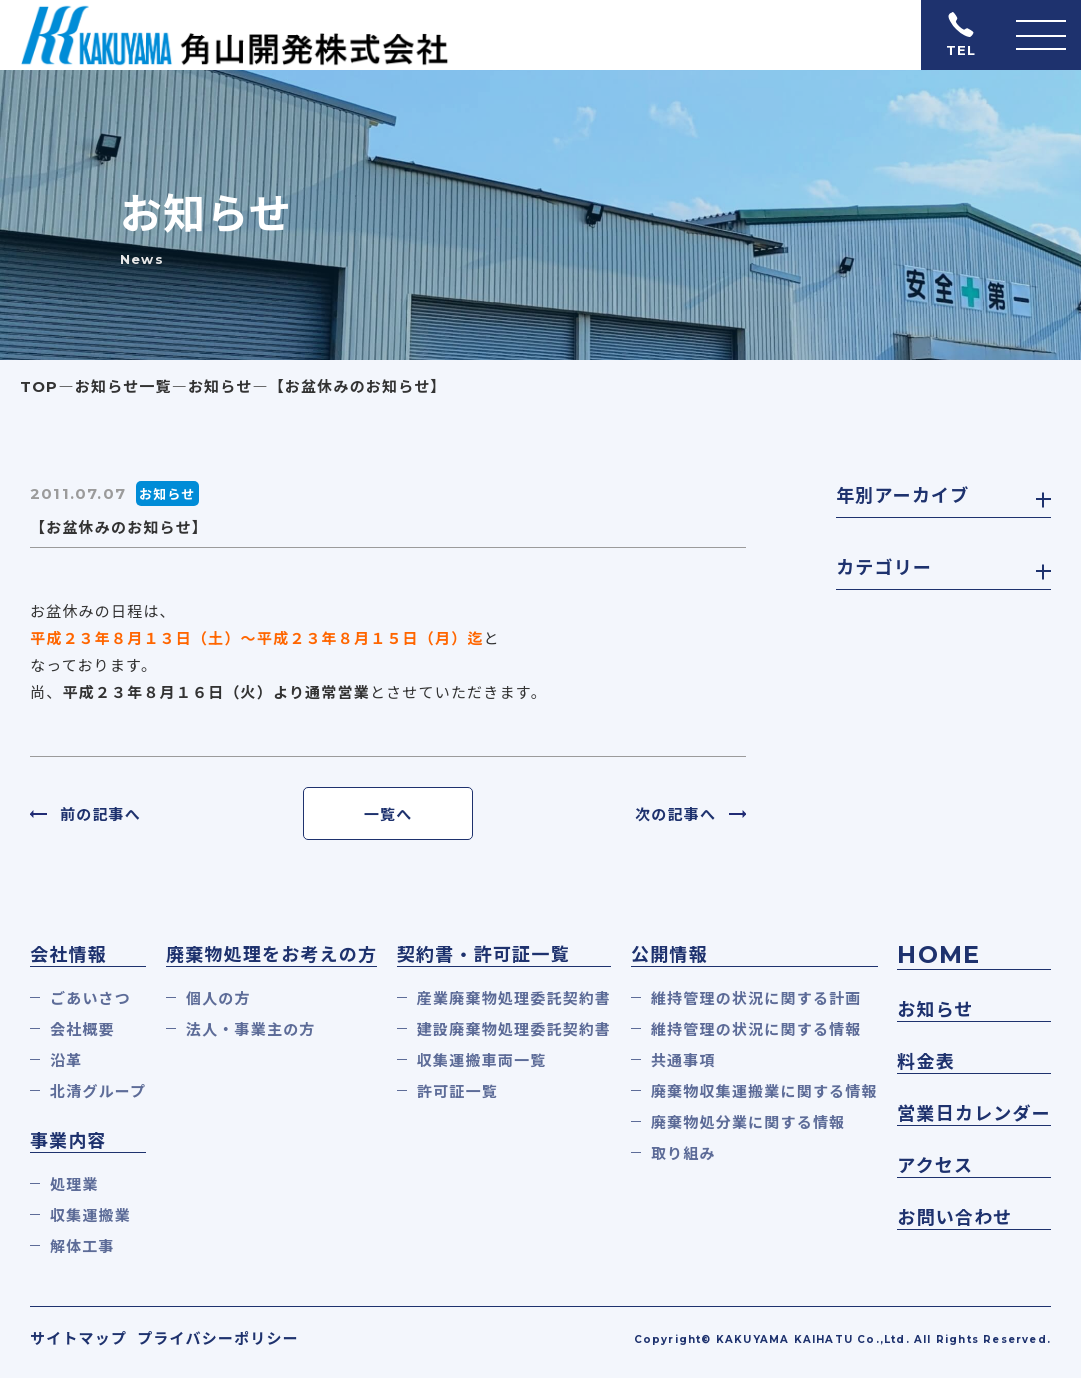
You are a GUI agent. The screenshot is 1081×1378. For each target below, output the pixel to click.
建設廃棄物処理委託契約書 (514, 1029)
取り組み (683, 1153)
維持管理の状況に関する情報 (756, 1029)
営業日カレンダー (974, 1114)
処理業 (74, 1184)
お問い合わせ (954, 1218)
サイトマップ (78, 1338)
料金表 (926, 1062)
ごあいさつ (90, 998)
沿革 (66, 1060)
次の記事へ (675, 814)
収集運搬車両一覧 (482, 1060)
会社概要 (82, 1029)
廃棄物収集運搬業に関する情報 (764, 1091)
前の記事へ (100, 814)
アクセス (935, 1166)
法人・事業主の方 (251, 1029)
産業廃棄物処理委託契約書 (514, 998)
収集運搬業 (90, 1215)
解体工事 (82, 1246)
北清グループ (98, 1091)
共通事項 (683, 1060)
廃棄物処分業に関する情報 (748, 1122)
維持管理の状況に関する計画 (756, 998)
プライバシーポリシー (218, 1338)
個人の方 (218, 998)
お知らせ (935, 1010)
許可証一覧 (457, 1091)
